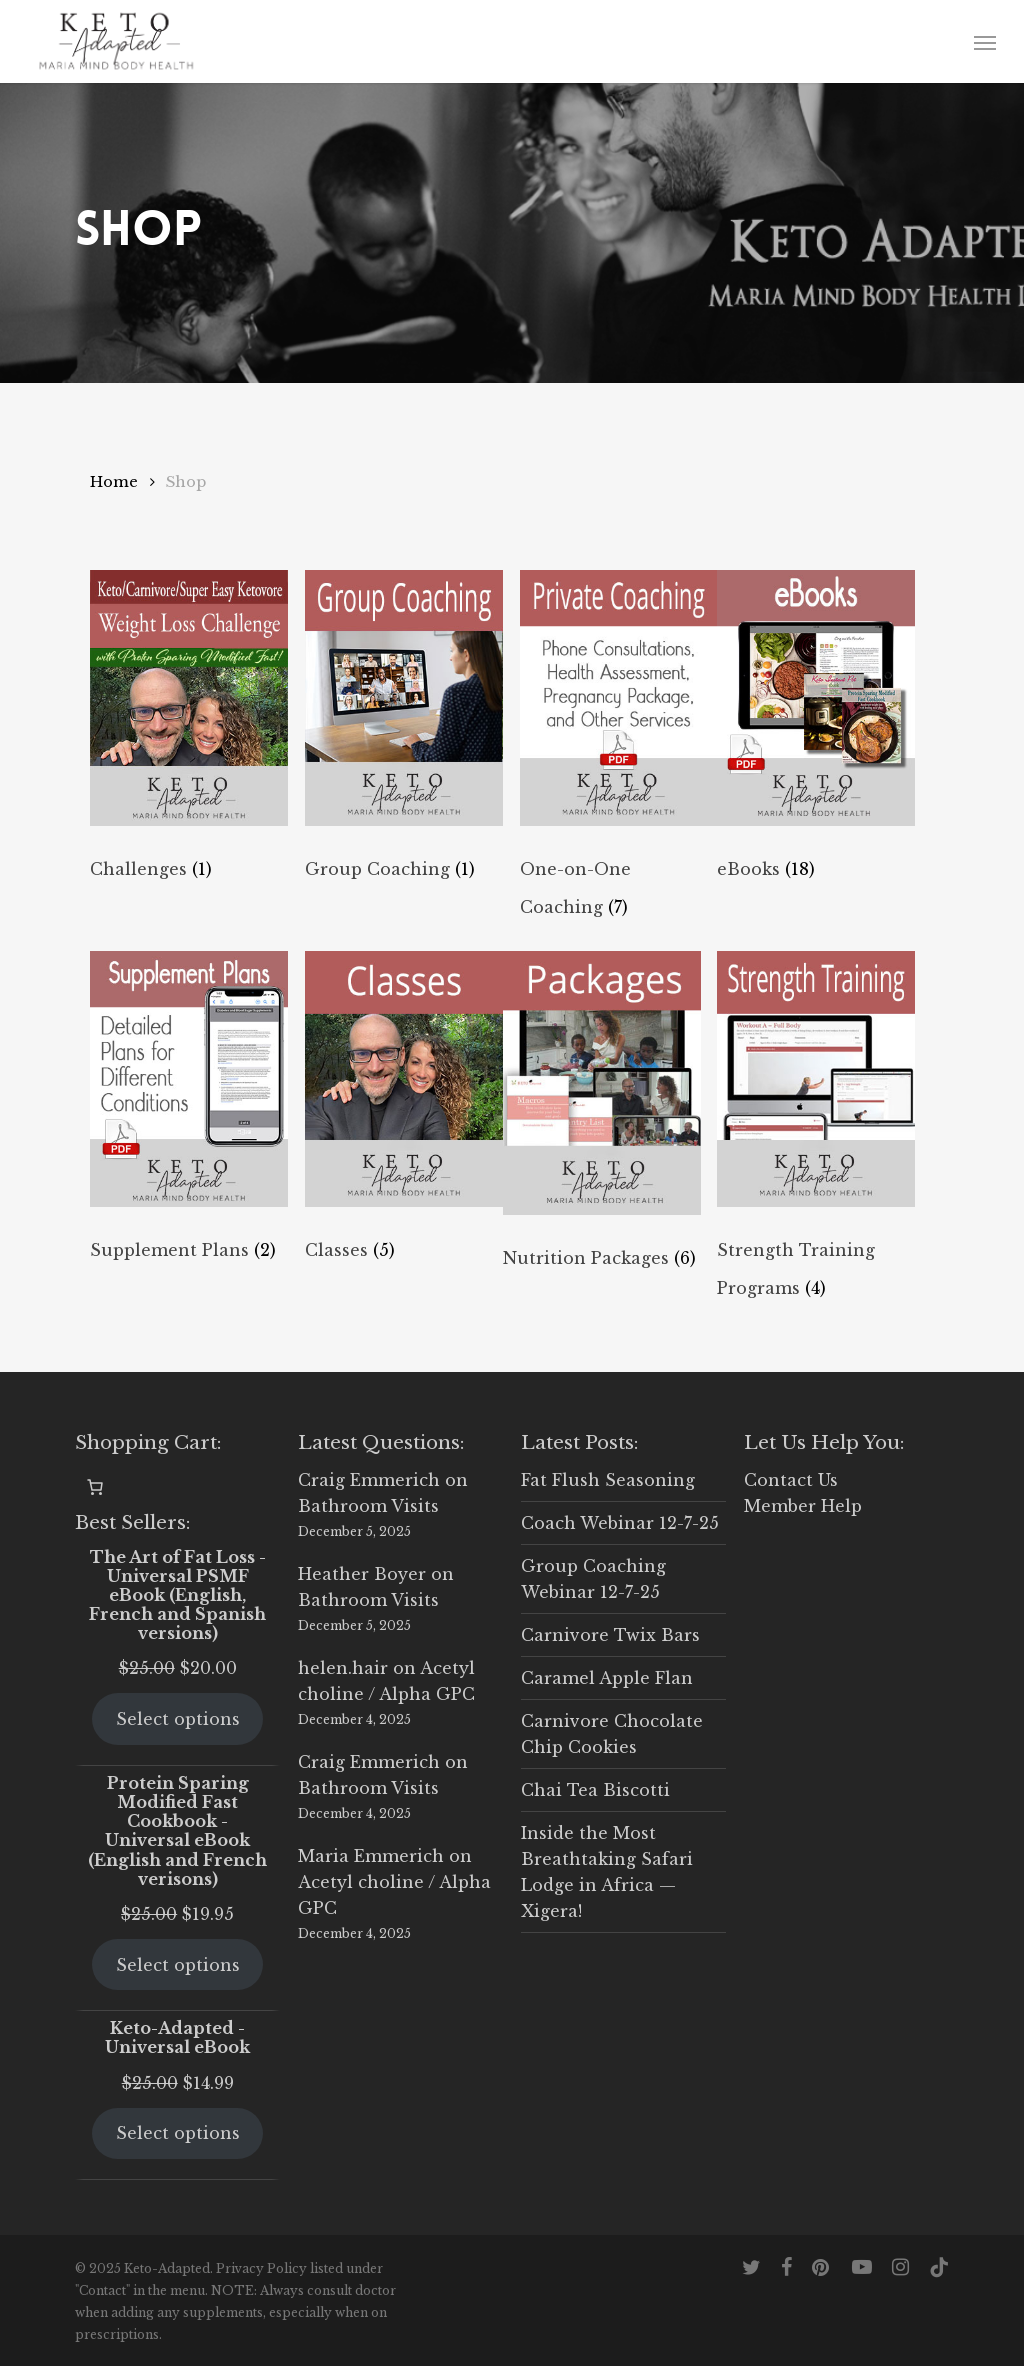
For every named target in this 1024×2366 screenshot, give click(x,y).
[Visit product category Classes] (404, 1133)
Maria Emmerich (371, 1856)
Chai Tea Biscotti (595, 1790)
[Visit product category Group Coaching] (404, 752)
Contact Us (791, 1480)
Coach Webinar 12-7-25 (620, 1523)
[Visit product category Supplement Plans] (189, 1133)
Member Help (803, 1506)
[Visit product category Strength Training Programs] (816, 1133)
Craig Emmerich (369, 1480)
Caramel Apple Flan (607, 1678)
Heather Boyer (362, 1574)
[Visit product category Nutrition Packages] (602, 1133)
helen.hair (343, 1668)
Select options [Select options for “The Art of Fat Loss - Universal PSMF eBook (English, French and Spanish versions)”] (178, 1719)
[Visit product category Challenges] (189, 752)
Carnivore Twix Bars (610, 1635)
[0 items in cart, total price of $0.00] (95, 1487)
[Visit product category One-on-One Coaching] (619, 752)
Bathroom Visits (368, 1506)
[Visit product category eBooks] (816, 752)
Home (114, 482)
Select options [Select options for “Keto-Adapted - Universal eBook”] (178, 2133)
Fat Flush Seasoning (608, 1480)
